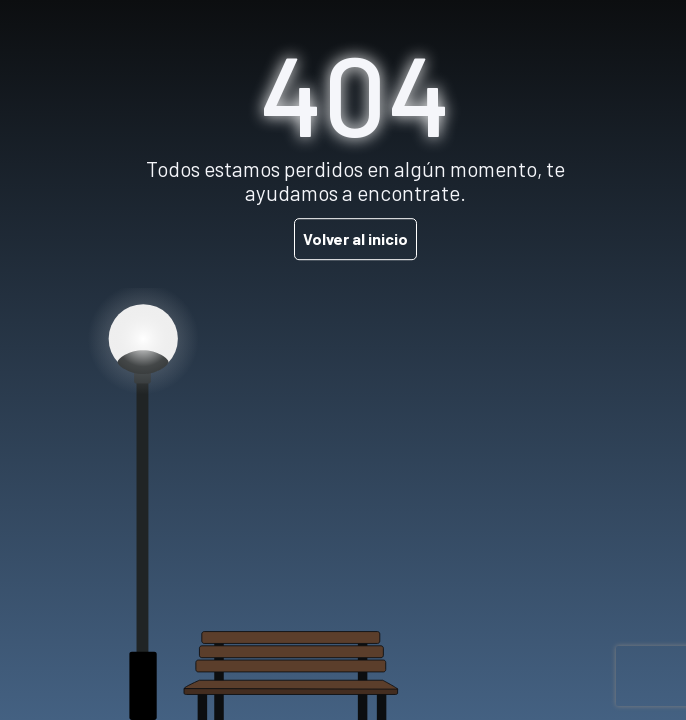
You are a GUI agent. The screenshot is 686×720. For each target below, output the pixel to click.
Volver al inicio (355, 238)
